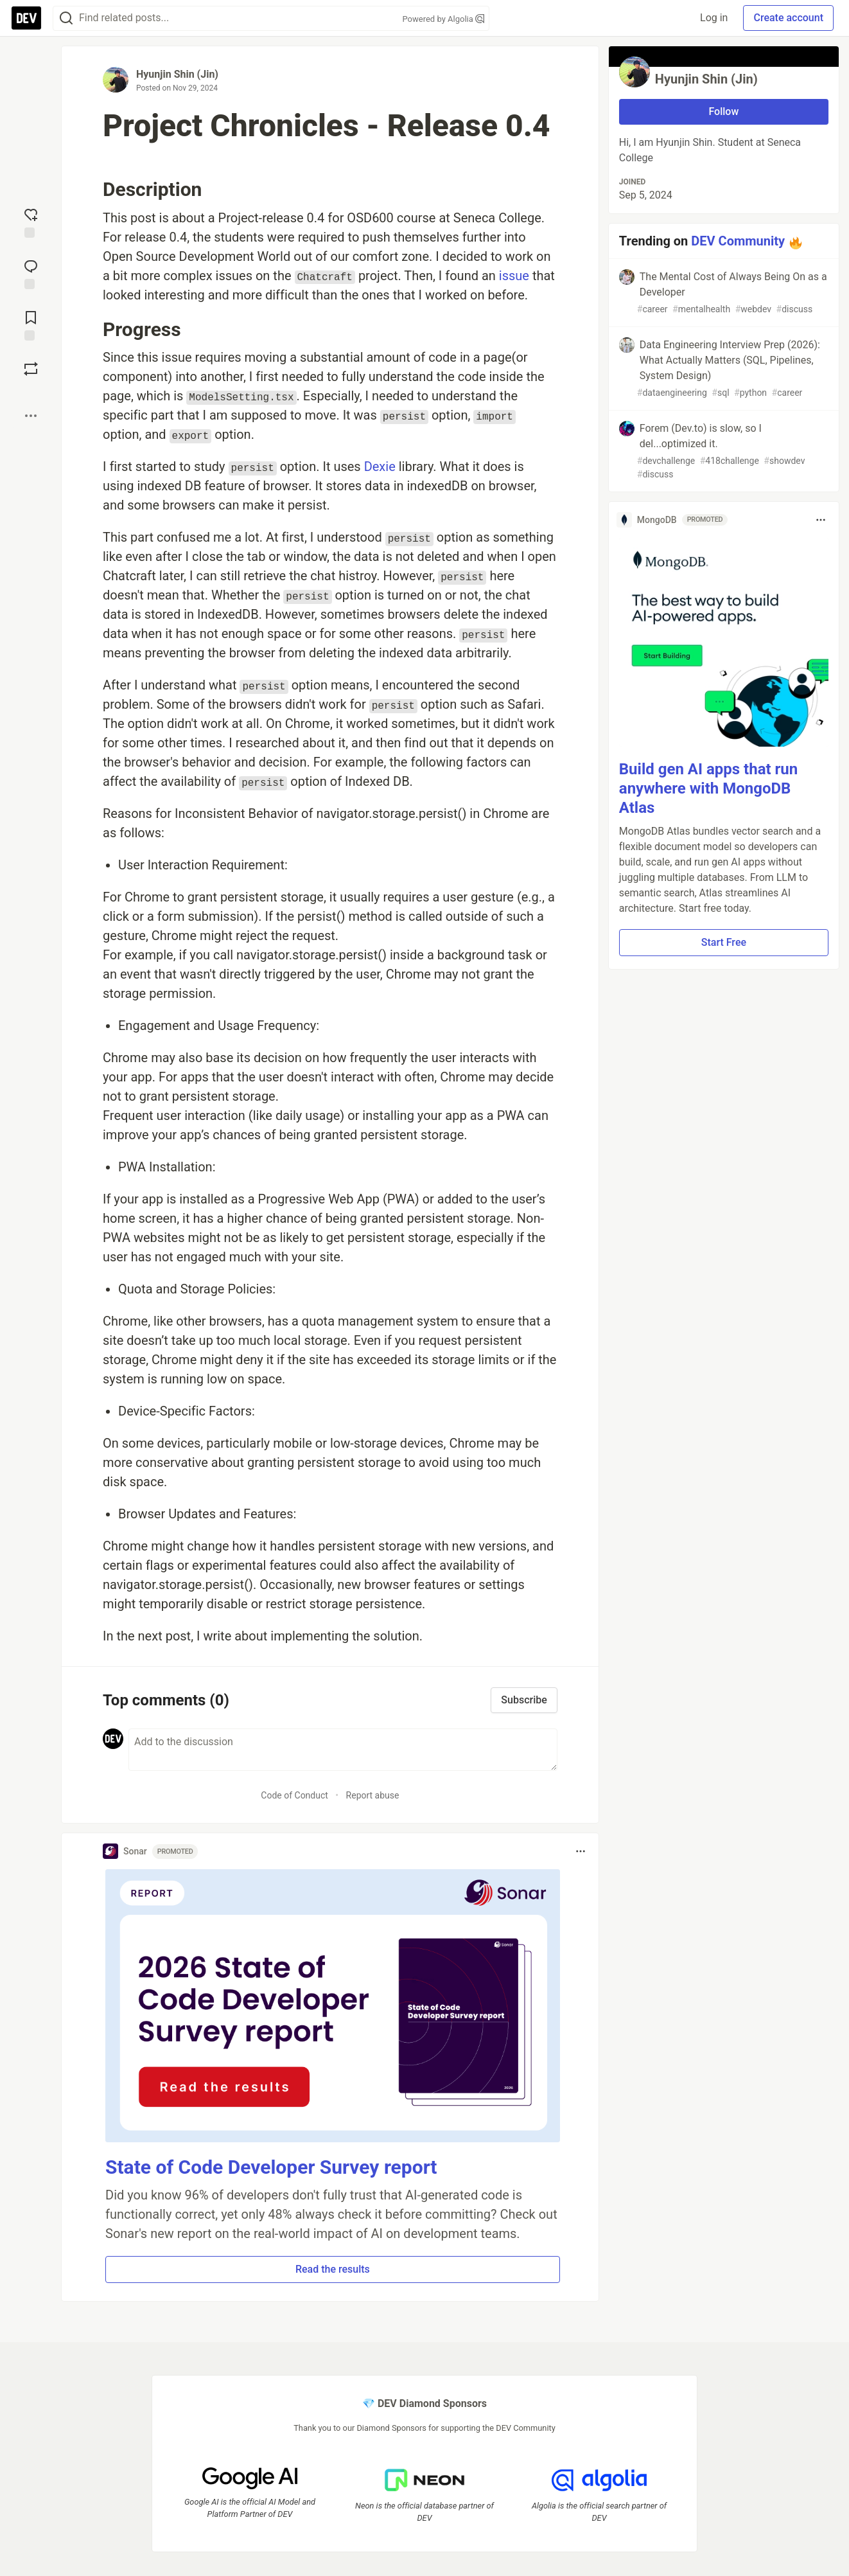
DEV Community (738, 241)
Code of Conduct (294, 1795)
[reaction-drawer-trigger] (31, 221)
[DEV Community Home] (26, 18)
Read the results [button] (332, 2269)
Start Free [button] (723, 942)
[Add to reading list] (30, 324)
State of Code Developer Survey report (271, 2167)
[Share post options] (31, 416)
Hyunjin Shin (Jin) (177, 74)
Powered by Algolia (443, 19)
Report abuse (372, 1795)
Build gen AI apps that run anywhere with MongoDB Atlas (708, 788)
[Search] (66, 18)
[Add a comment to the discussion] (343, 1749)
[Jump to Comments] (30, 273)
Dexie (380, 466)
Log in (714, 18)
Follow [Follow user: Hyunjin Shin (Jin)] (723, 111)
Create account (788, 18)
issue (514, 275)
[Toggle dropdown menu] (580, 1851)
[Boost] (30, 368)
